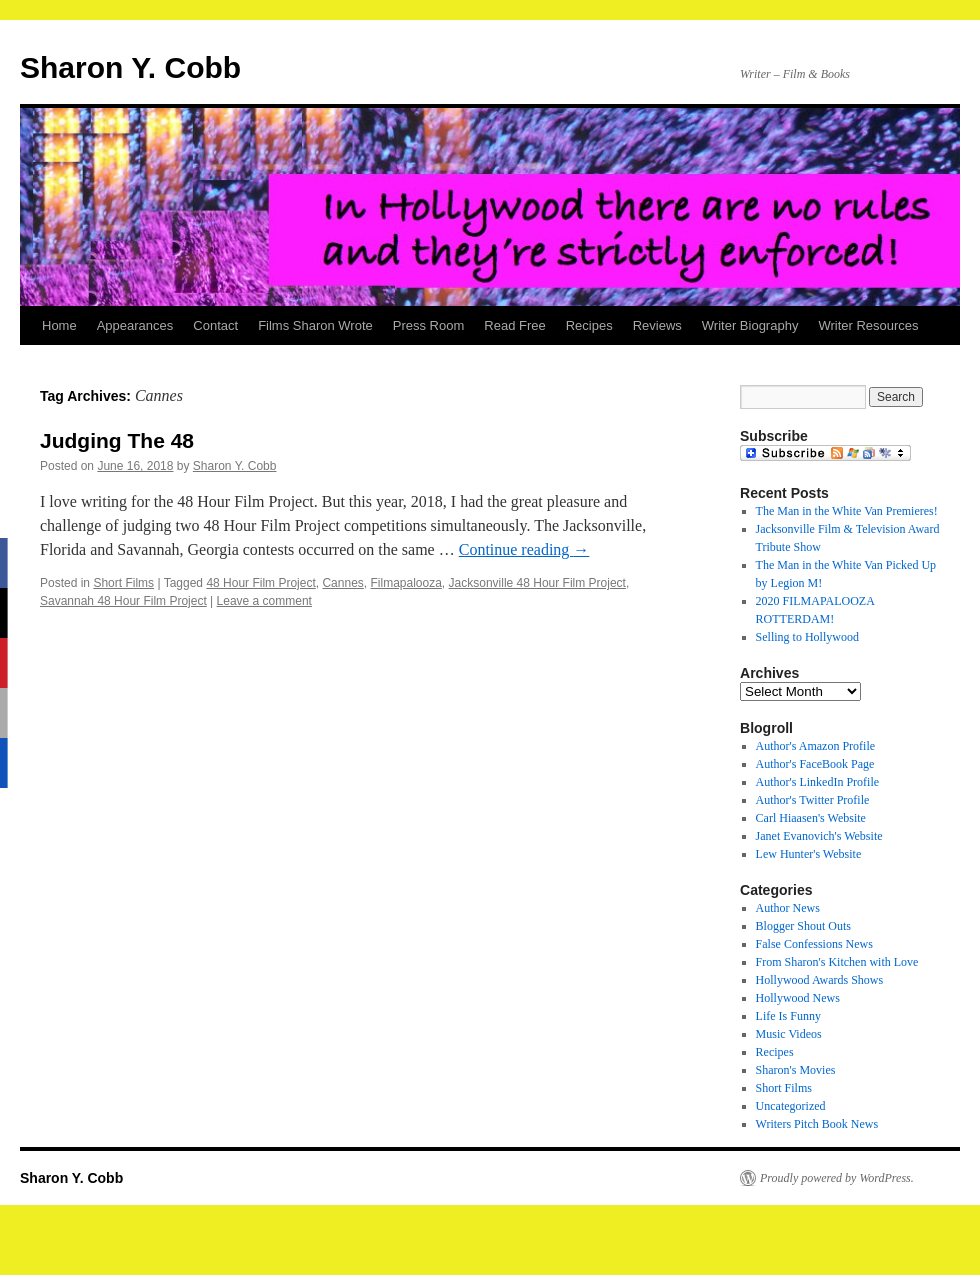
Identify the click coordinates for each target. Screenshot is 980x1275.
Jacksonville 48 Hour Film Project (537, 583)
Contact (215, 325)
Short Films (123, 583)
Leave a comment (264, 601)
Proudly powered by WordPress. (837, 1178)
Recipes (589, 325)
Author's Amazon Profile (815, 746)
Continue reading (524, 549)
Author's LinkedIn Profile (817, 782)
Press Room (429, 325)
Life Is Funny (788, 1016)
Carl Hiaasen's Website (811, 818)
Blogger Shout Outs (803, 926)
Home (59, 325)
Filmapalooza (405, 583)
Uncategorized (791, 1106)
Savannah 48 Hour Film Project (123, 601)
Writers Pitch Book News (817, 1124)
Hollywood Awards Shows (820, 980)
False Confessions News (814, 944)
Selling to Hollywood (807, 637)
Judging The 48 (117, 440)
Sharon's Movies (796, 1070)
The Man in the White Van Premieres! (847, 511)
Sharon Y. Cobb (130, 67)
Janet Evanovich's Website (819, 836)
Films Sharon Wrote (315, 325)
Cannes (342, 583)
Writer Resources (868, 325)
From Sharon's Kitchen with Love (837, 962)
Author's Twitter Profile (813, 800)
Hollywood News (798, 998)
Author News (788, 908)
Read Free (514, 325)
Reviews (657, 325)
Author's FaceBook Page (815, 764)
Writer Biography (750, 325)
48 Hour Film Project (260, 583)
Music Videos (789, 1034)
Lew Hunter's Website (809, 854)
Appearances (135, 325)
